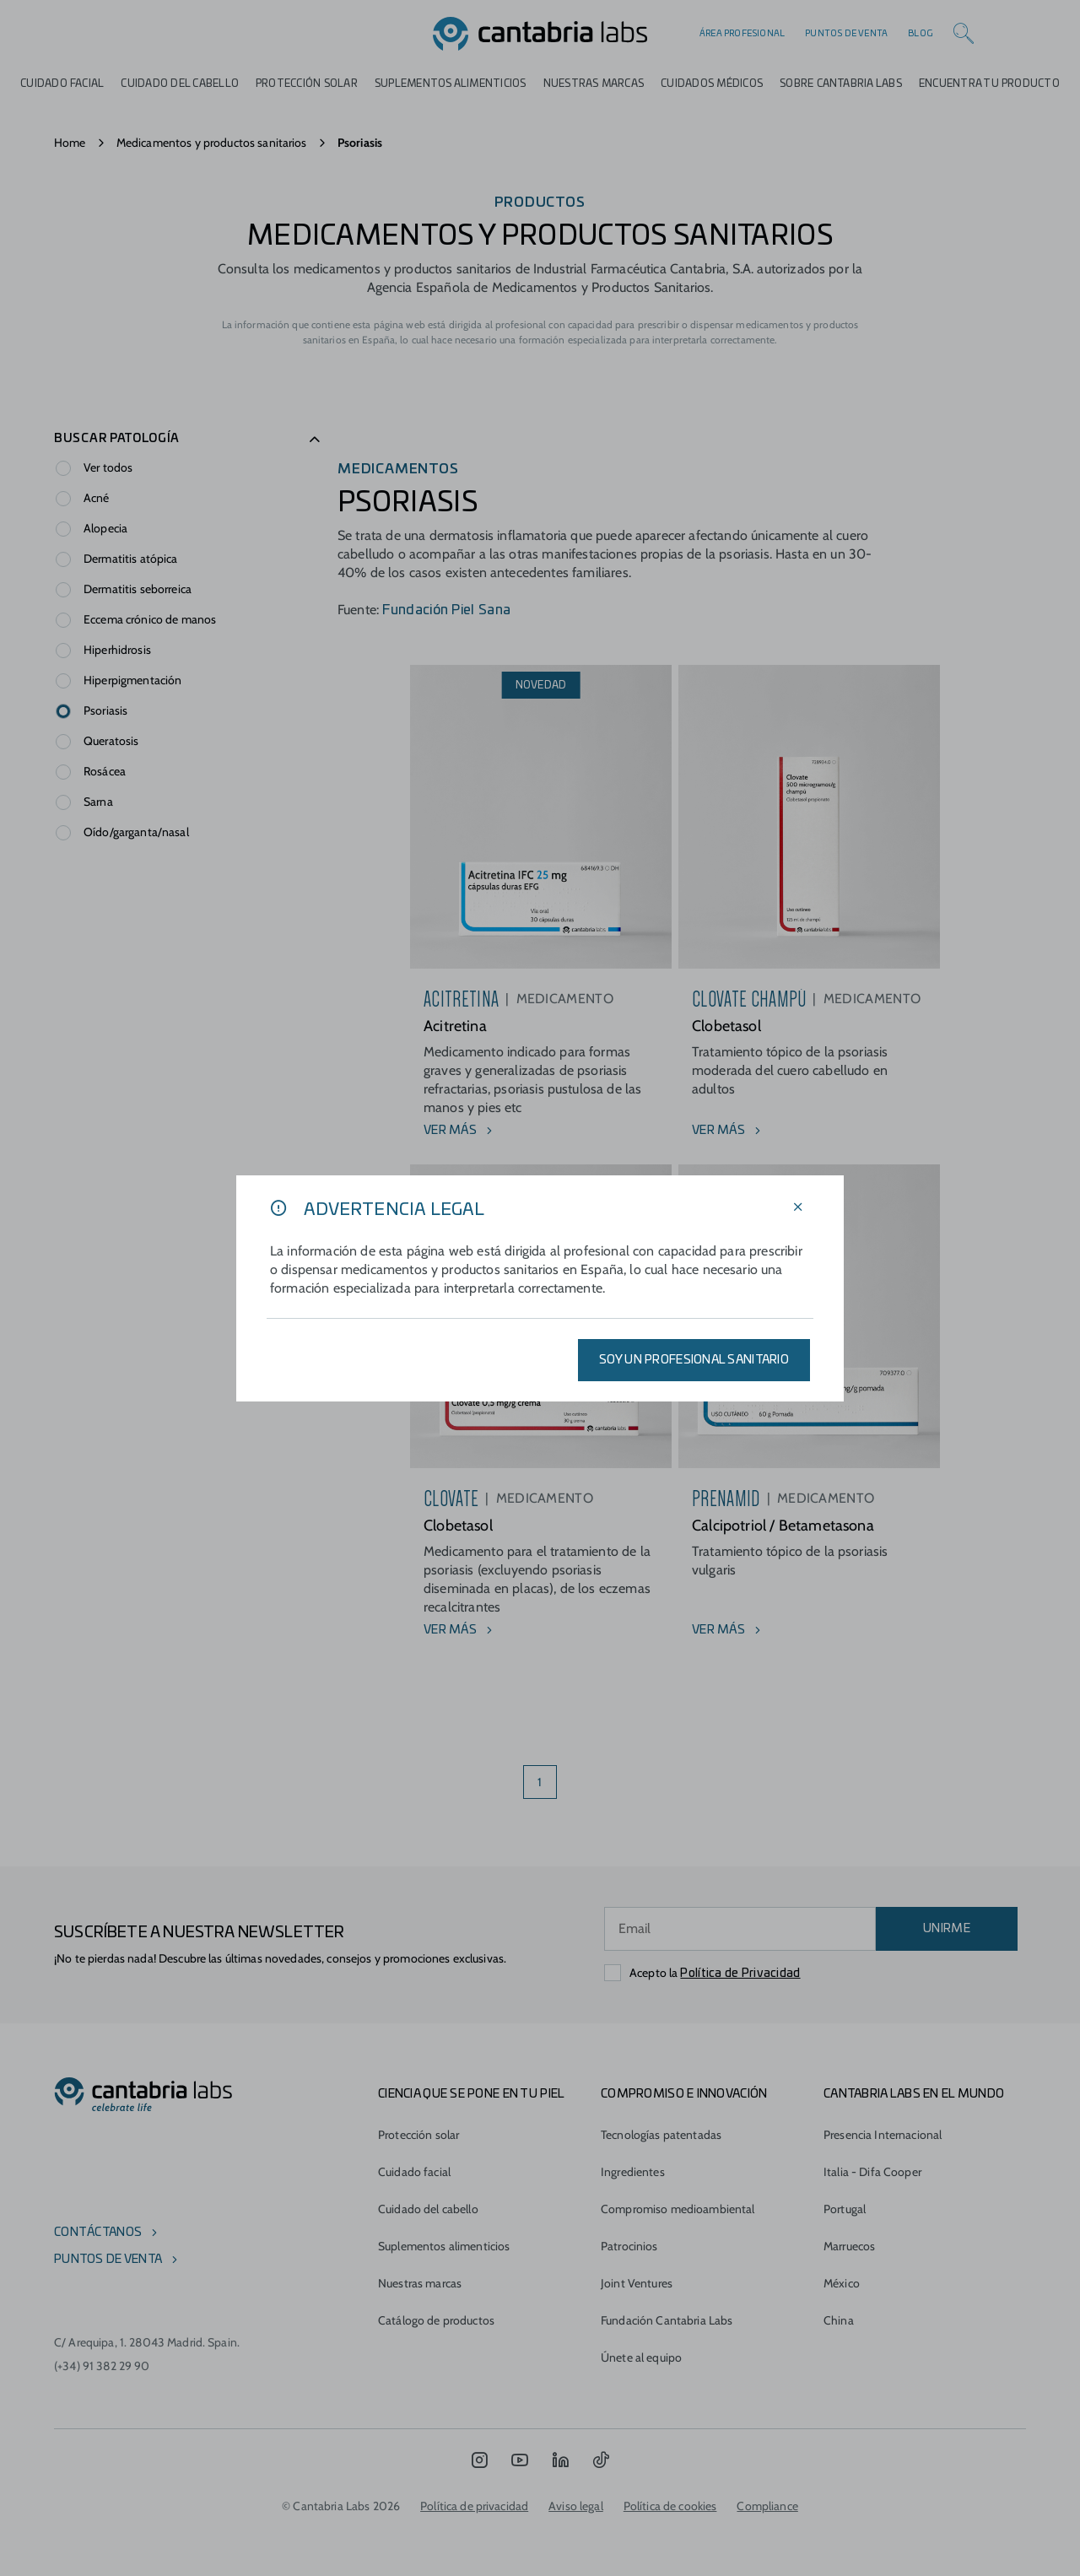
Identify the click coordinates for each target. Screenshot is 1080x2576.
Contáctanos (98, 2232)
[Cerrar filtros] (798, 1208)
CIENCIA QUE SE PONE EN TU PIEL (471, 2094)
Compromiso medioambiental (678, 2209)
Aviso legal (575, 2506)
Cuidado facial (414, 2171)
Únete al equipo (641, 2357)
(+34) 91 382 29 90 (102, 2365)
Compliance (767, 2506)
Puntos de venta (846, 34)
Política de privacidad (474, 2506)
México (842, 2283)
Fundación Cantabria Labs (666, 2320)
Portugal (845, 2209)
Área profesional (742, 34)
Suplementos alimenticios (450, 83)
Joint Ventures (636, 2283)
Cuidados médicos (712, 83)
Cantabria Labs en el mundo (914, 2094)
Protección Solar (307, 83)
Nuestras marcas (594, 83)
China (839, 2320)
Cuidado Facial (62, 83)
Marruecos (849, 2246)
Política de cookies (670, 2506)
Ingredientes (633, 2171)
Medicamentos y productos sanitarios (211, 142)
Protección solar (418, 2134)
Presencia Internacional (883, 2134)
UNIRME (946, 1929)
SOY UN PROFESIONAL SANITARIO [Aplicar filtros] (694, 1360)
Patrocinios (629, 2246)
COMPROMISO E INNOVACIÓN (684, 2094)
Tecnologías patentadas (661, 2134)
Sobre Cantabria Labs (841, 83)
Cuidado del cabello (180, 83)
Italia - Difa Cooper (872, 2171)
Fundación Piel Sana (446, 610)
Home (70, 142)
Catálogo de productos (436, 2320)
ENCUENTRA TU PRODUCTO (989, 83)
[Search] (963, 34)
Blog (920, 34)
